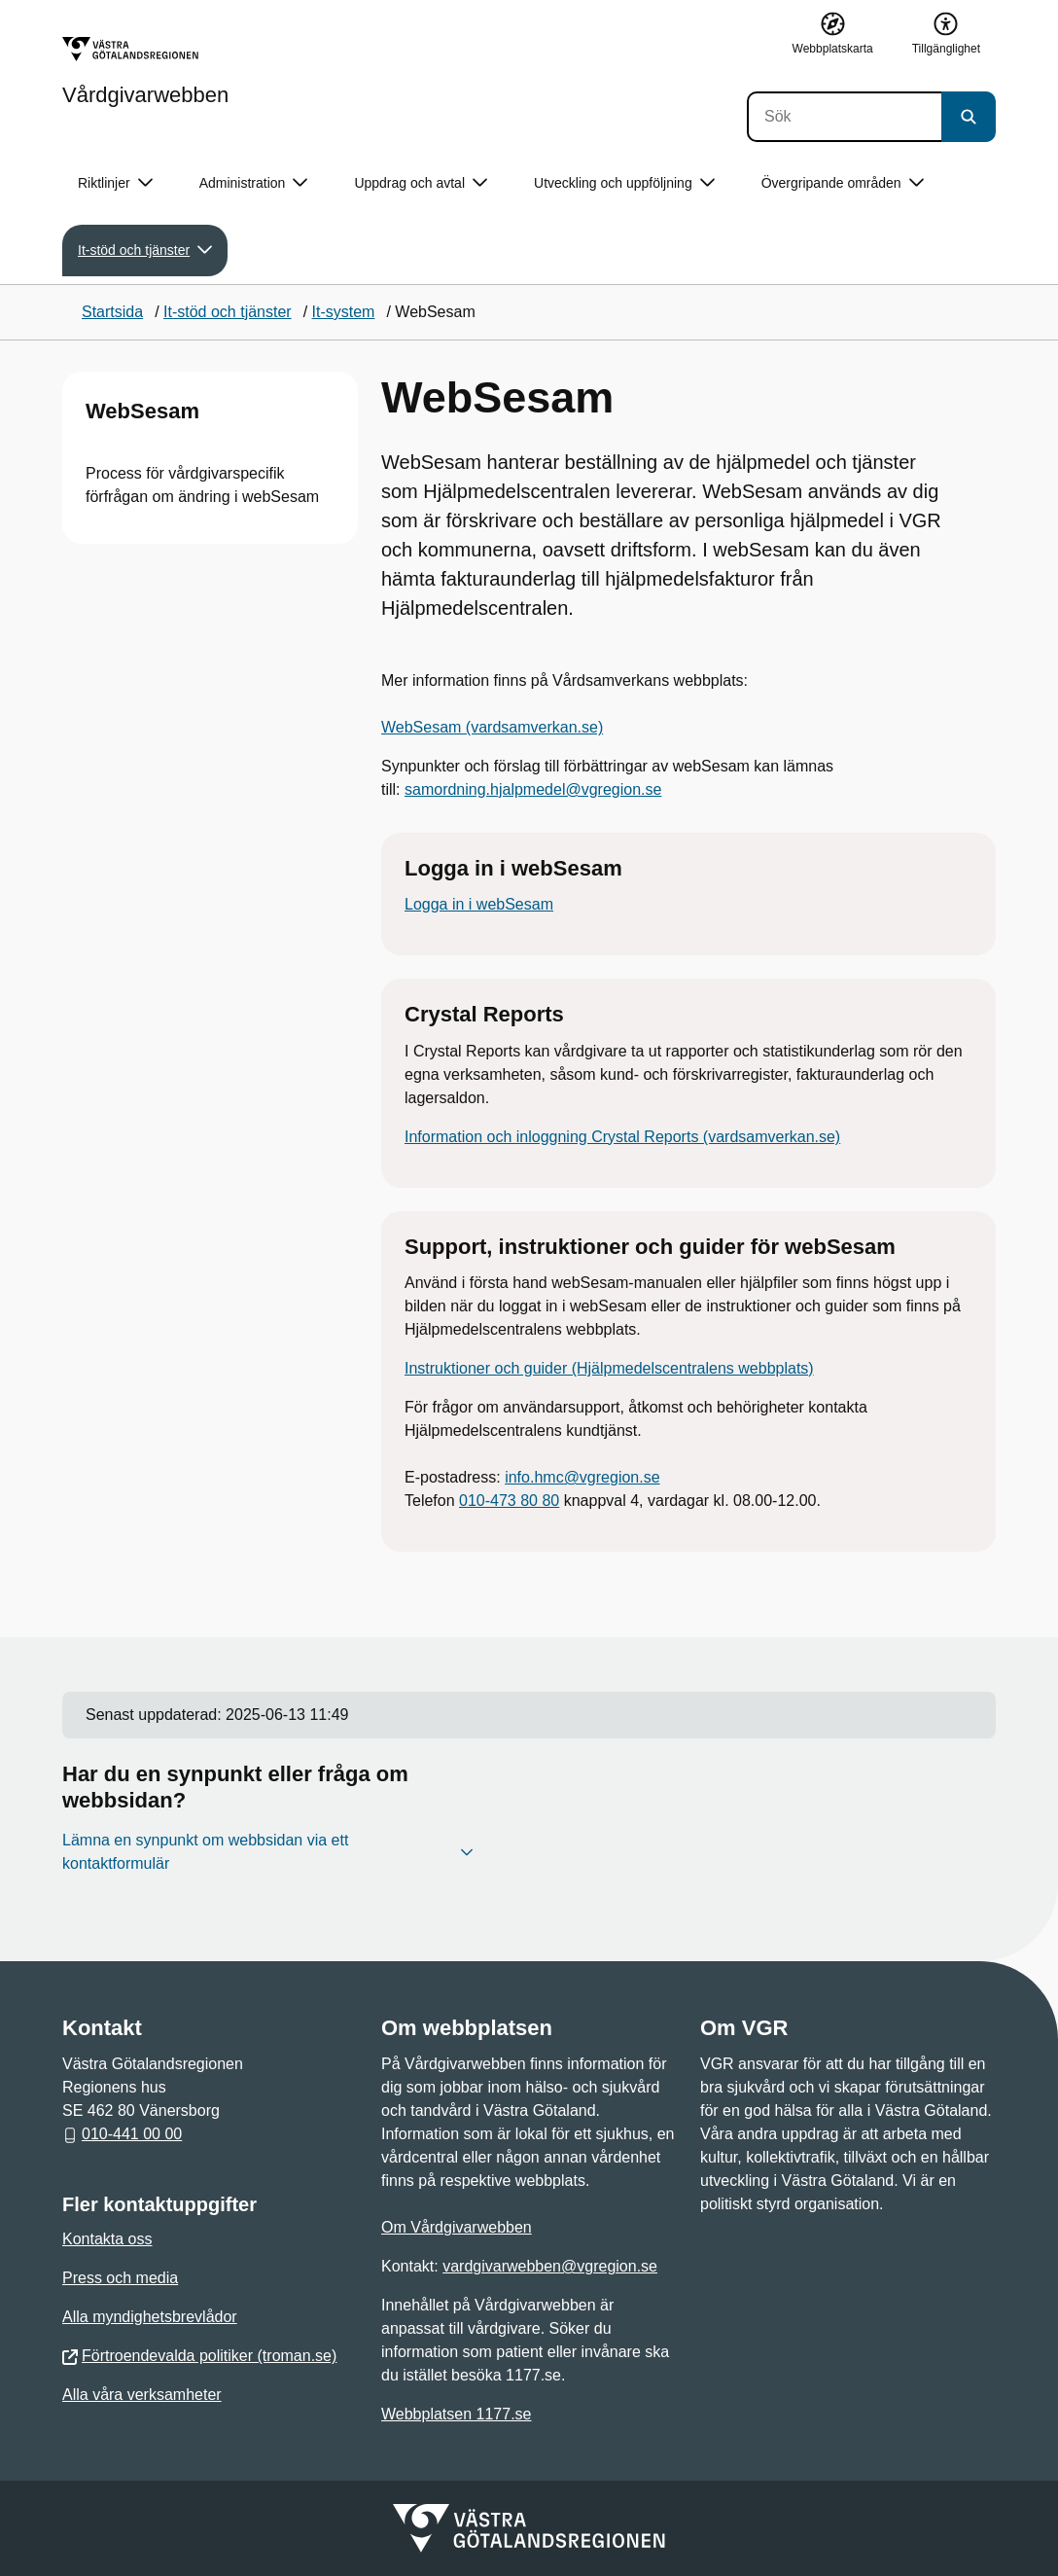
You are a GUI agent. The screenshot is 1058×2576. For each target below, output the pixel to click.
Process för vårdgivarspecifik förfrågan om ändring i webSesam (202, 485)
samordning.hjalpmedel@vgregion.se (533, 789)
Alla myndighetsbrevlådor (149, 2316)
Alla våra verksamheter (142, 2394)
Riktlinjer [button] (115, 183)
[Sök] (844, 116)
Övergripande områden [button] (842, 183)
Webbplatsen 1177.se (456, 2414)
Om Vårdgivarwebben (456, 2227)
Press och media (120, 2278)
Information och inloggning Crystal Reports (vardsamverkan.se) (622, 1136)
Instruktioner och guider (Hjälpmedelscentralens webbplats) (609, 1368)
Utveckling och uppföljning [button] (624, 183)
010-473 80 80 (509, 1500)
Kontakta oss (107, 2239)
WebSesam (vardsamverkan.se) (492, 727)
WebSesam (142, 411)
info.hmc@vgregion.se (582, 1477)
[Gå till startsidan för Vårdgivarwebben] (145, 71)
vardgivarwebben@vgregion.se (549, 2266)
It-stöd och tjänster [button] (145, 250)
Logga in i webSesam (479, 904)
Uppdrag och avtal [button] (420, 183)
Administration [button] (253, 183)
